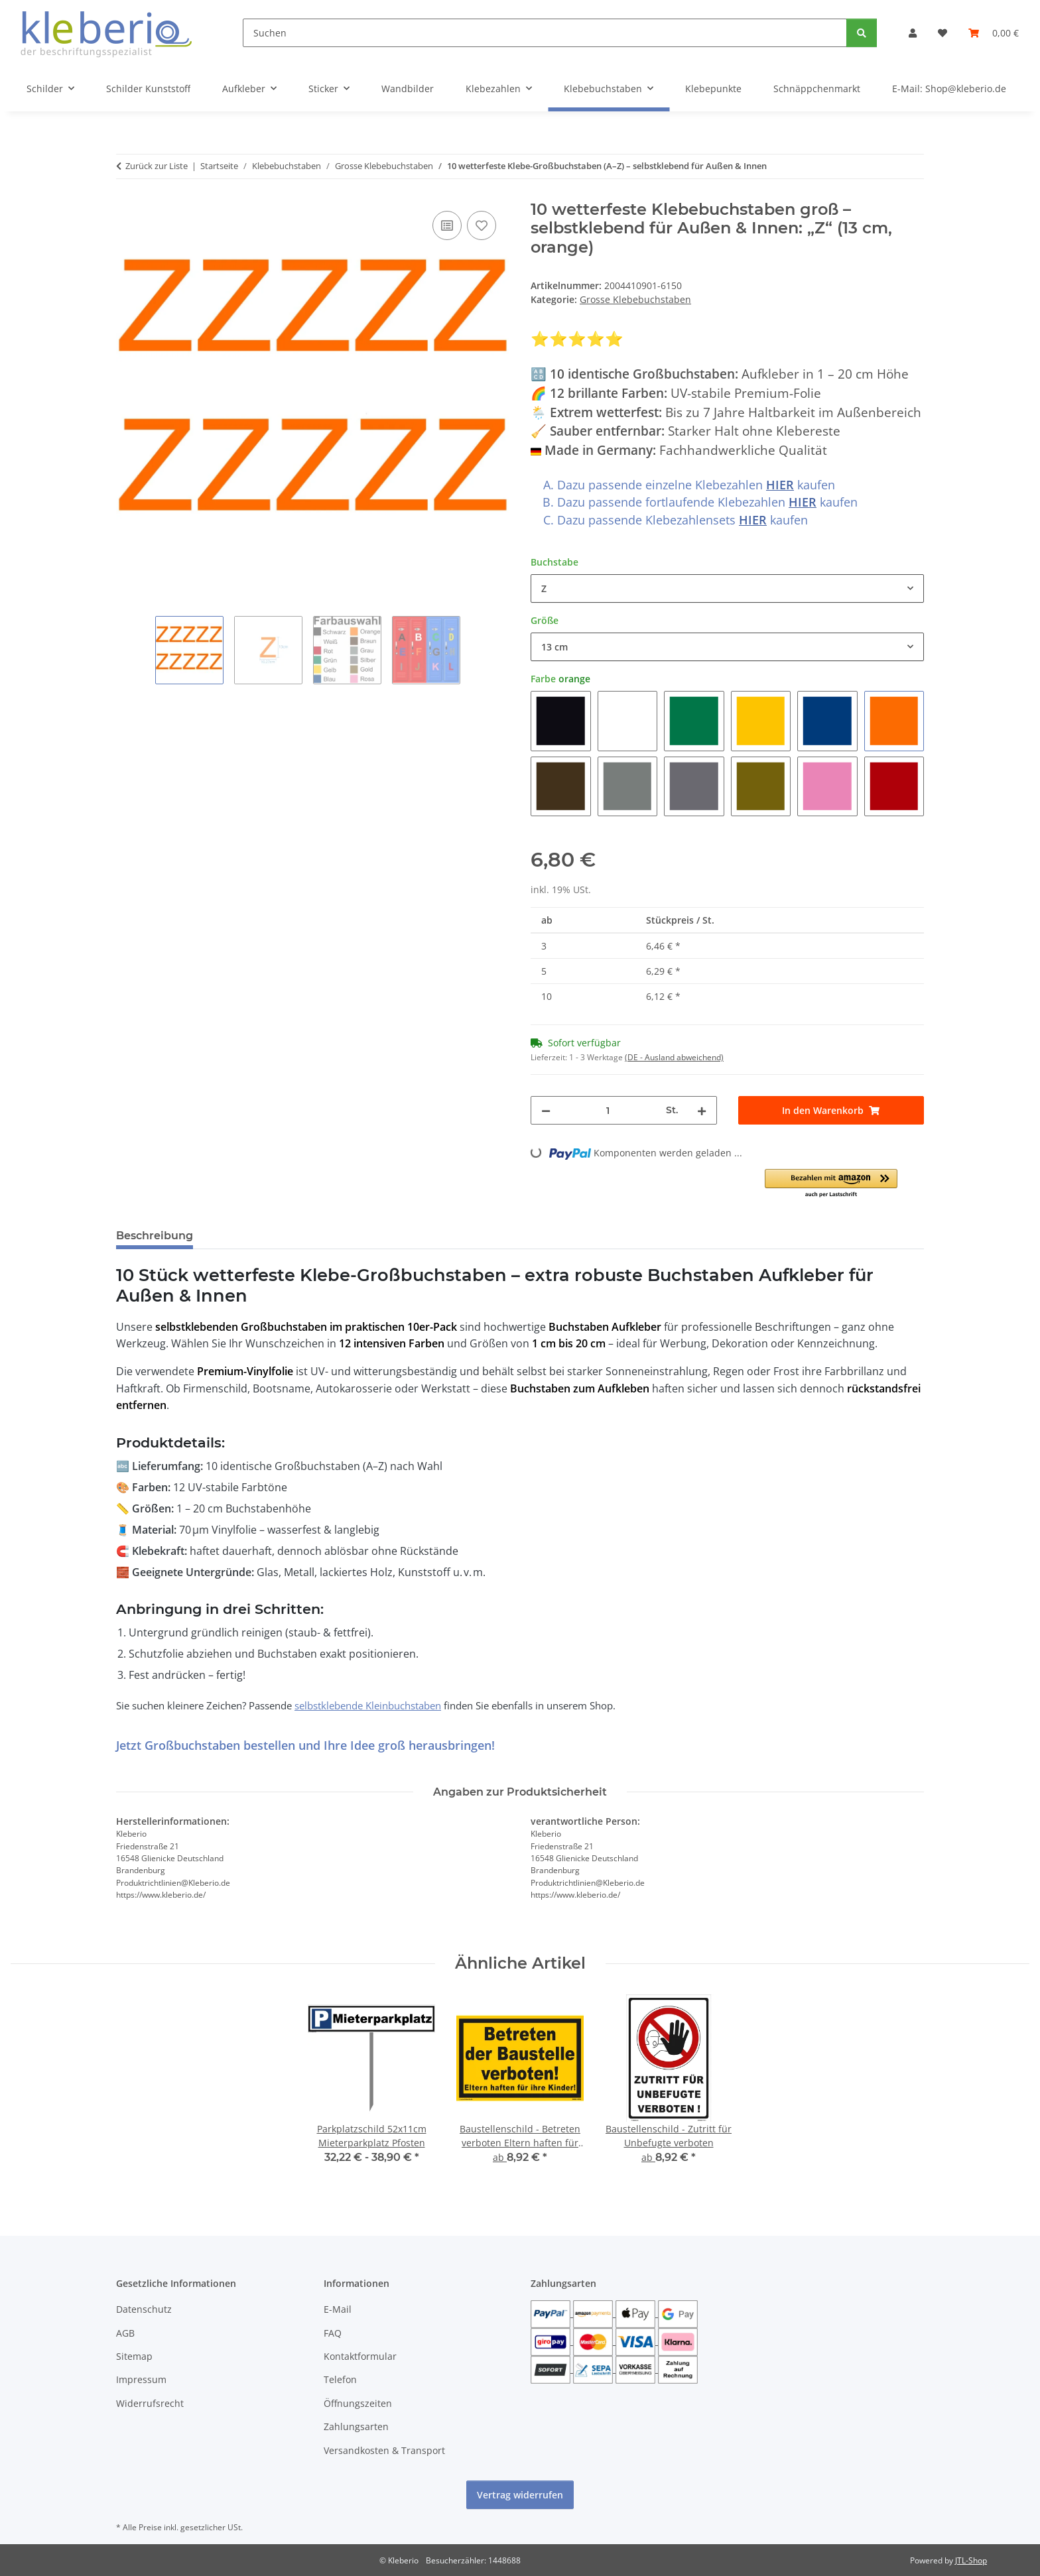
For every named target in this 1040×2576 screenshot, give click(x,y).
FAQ (333, 2333)
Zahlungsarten (356, 2426)
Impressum (141, 2379)
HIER (780, 485)
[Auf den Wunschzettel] (481, 225)
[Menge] (608, 1110)
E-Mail (338, 2309)
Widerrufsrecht (150, 2403)
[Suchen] (545, 33)
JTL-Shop (971, 2560)
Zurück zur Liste (156, 166)
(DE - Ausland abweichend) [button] (674, 1057)
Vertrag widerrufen (520, 2494)
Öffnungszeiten (358, 2403)
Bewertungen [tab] (252, 1235)
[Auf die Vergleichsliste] (447, 225)
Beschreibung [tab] (154, 1235)
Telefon (340, 2379)
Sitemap (134, 2356)
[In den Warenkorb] (831, 1110)
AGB (125, 2333)
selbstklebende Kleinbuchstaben (367, 1705)
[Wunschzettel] (942, 33)
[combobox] (727, 588)
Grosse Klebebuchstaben (635, 299)
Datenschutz (144, 2309)
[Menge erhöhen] (701, 1110)
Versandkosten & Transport (384, 2450)
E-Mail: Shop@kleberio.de (949, 88)
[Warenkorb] (993, 33)
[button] (912, 33)
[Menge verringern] (545, 1110)
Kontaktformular (360, 2356)
